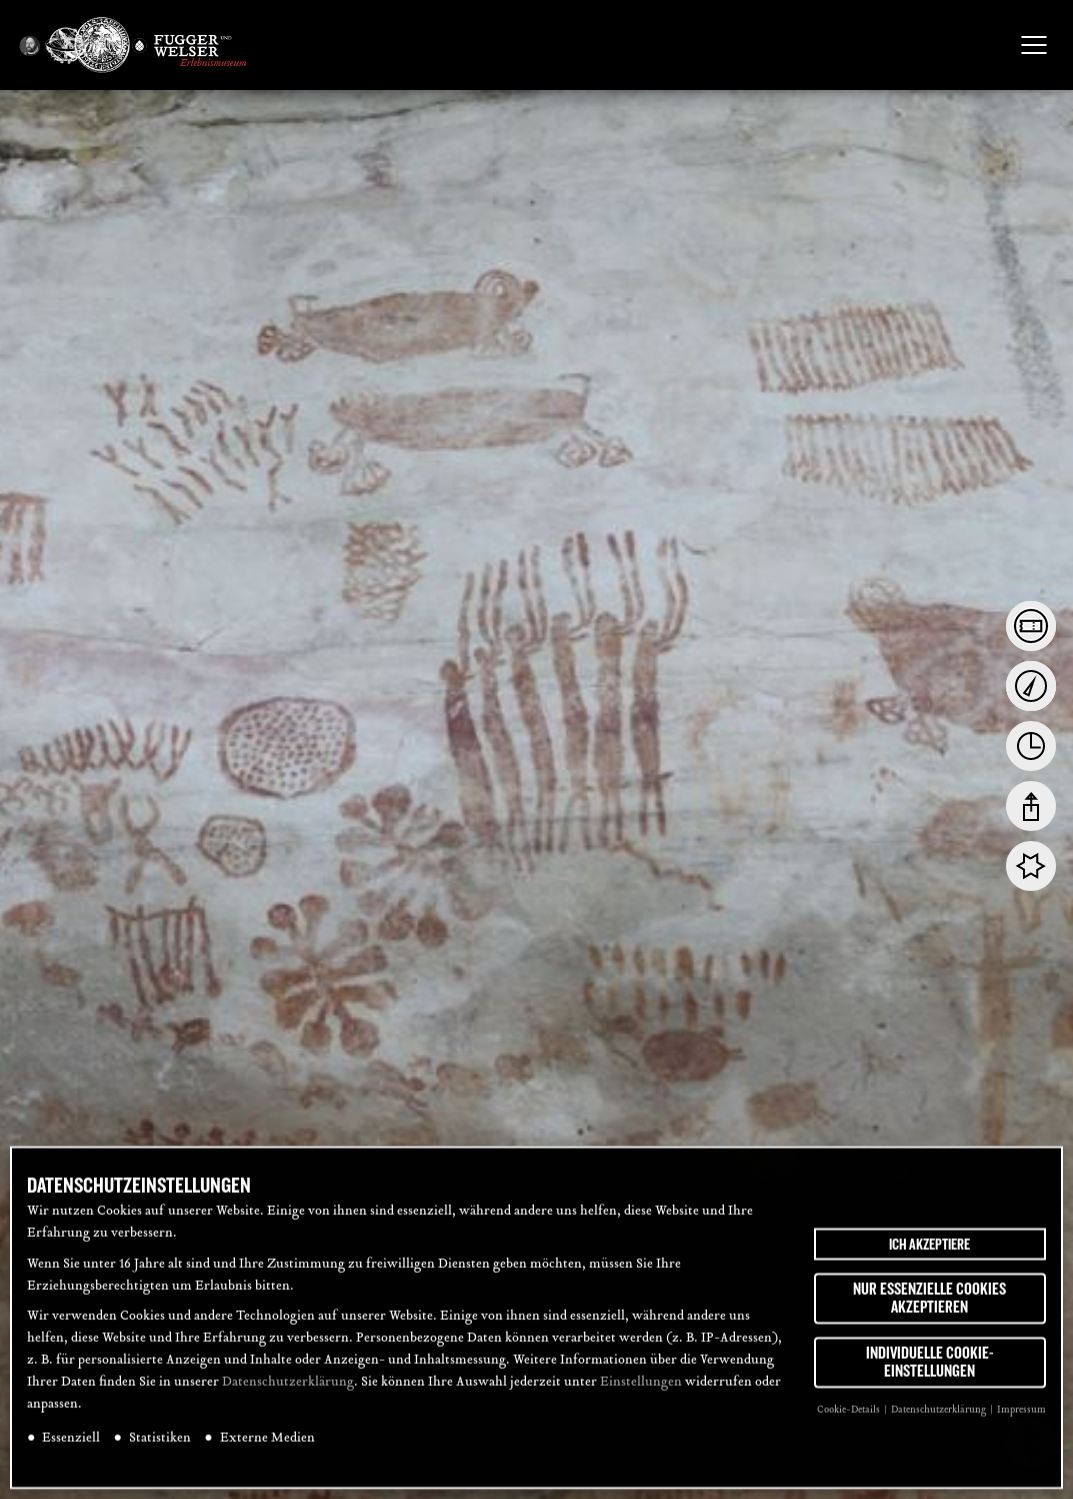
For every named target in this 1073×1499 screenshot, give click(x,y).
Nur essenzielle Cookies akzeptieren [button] (929, 1312)
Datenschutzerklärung (288, 1396)
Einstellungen (641, 1396)
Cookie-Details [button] (849, 1423)
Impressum (1021, 1423)
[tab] (1031, 626)
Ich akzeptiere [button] (929, 1258)
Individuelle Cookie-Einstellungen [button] (930, 1376)
